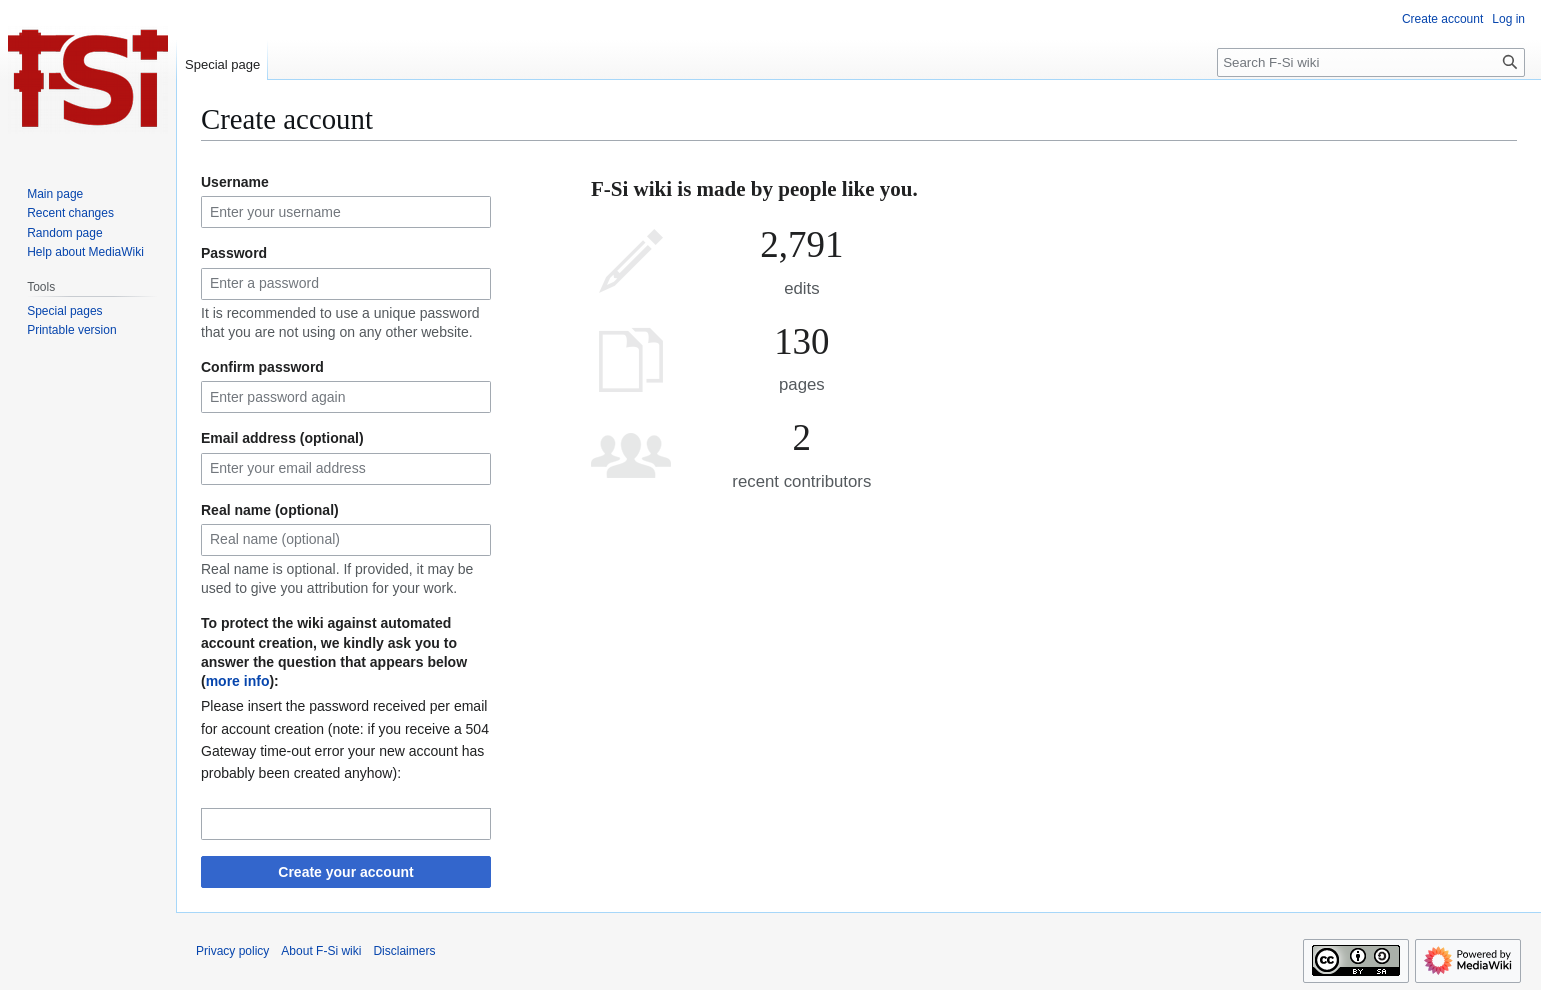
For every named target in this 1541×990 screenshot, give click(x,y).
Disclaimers (404, 951)
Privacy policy (232, 951)
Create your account (345, 872)
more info (238, 681)
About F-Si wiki (321, 951)
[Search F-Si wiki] (1371, 62)
